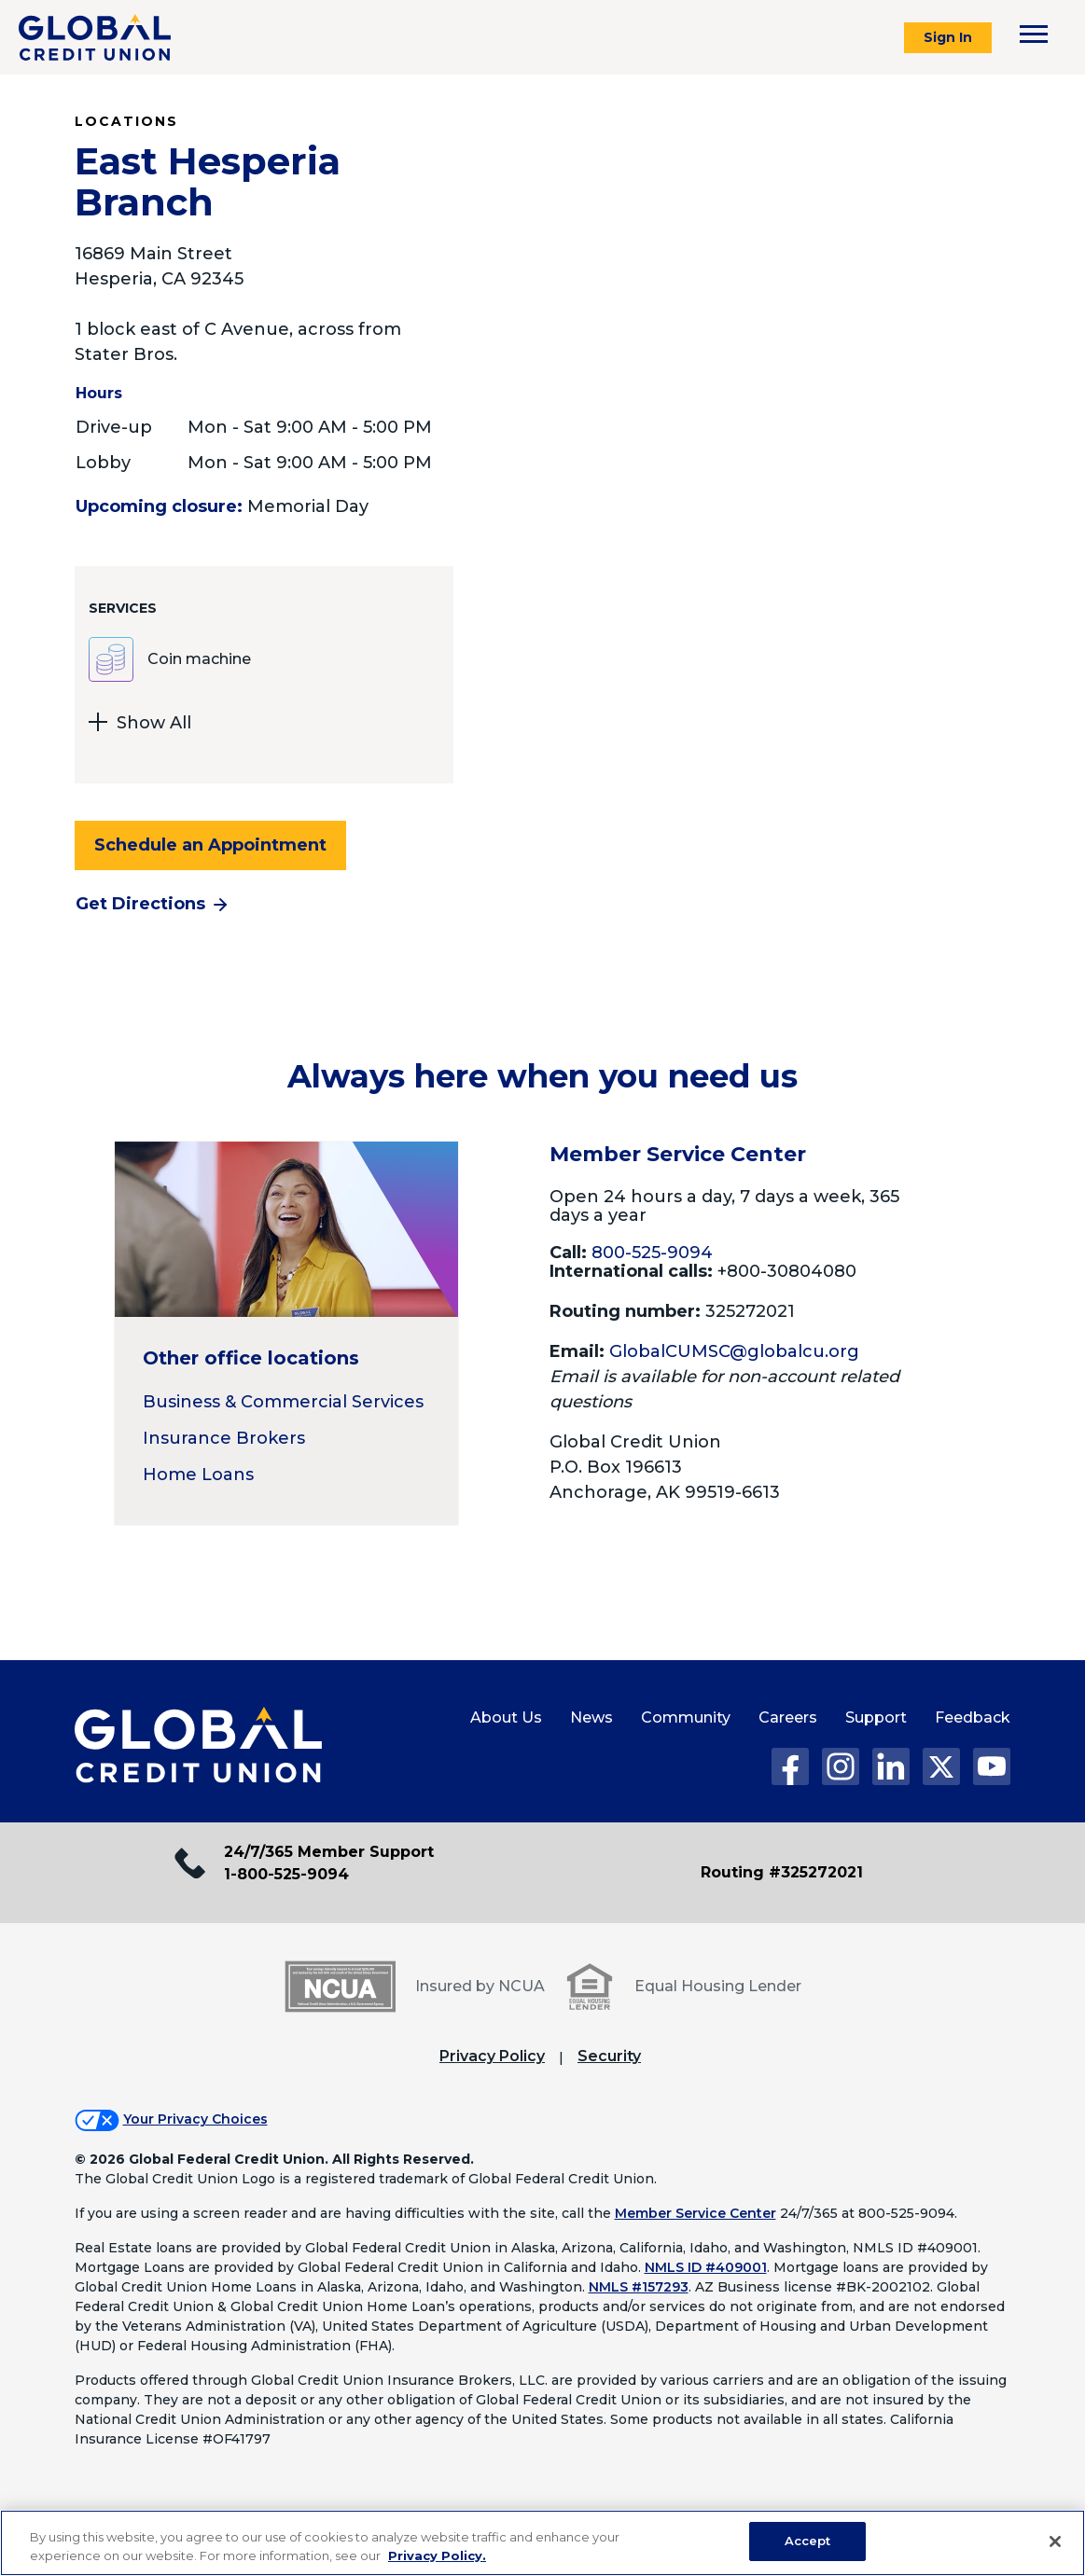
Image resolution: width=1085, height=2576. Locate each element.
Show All (140, 725)
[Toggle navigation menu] (1034, 34)
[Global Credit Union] (95, 37)
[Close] (1055, 2541)
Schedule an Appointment (210, 845)
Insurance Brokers (224, 1438)
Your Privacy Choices (195, 2119)
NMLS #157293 (639, 2286)
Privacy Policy (492, 2056)
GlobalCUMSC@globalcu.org (734, 1351)
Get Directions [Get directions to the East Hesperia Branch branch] (140, 903)
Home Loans (198, 1474)
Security (609, 2056)
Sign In (948, 37)
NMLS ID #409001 (706, 2267)
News (591, 1717)
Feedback (972, 1717)
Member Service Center (695, 2213)
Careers (787, 1717)
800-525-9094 (652, 1252)
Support (876, 1717)
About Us (506, 1717)
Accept (808, 2540)
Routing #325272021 (782, 1872)
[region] (542, 2543)
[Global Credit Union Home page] (198, 1746)
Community (685, 1717)
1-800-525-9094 (286, 1874)
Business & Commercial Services (283, 1402)
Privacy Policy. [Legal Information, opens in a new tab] (437, 2555)
